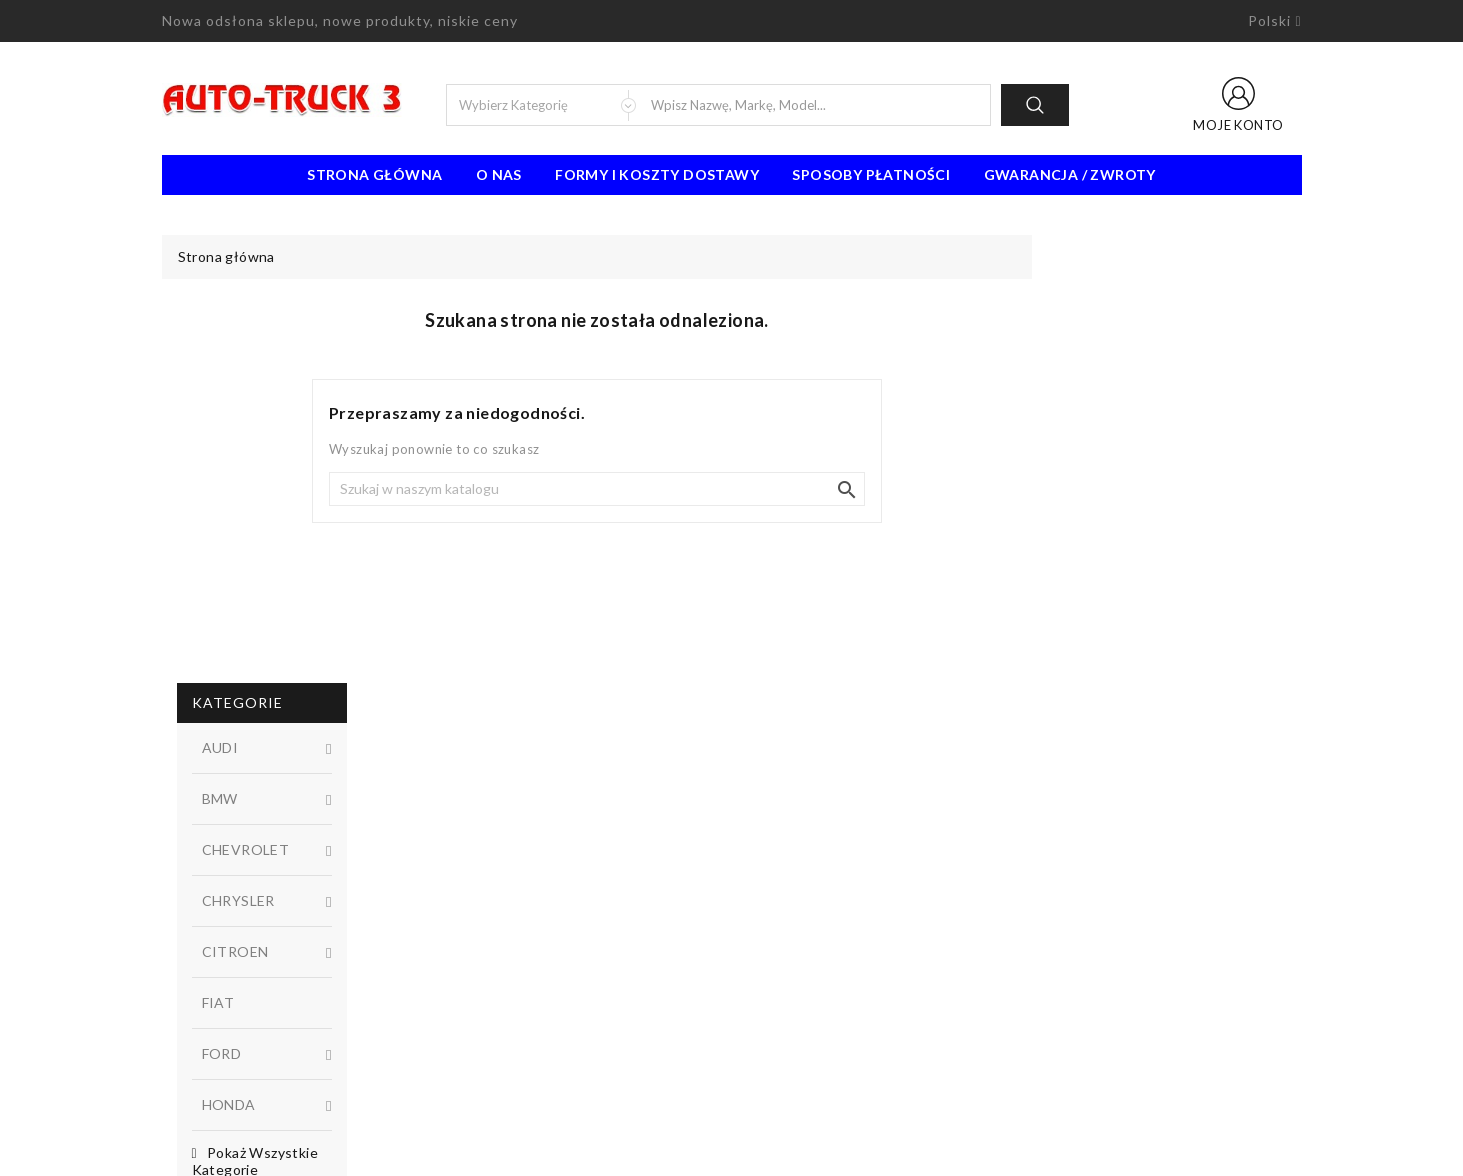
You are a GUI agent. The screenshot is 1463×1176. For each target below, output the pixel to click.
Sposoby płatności (871, 174)
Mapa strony (786, 965)
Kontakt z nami (793, 935)
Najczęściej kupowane (521, 935)
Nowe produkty (502, 905)
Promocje (483, 875)
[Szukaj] (866, 489)
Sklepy (767, 995)
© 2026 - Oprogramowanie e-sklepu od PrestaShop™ (732, 1153)
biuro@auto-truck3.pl (254, 1085)
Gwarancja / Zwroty (1070, 174)
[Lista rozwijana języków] (1274, 21)
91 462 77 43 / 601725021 (274, 1055)
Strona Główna (374, 174)
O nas (499, 174)
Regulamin (779, 875)
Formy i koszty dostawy (657, 174)
